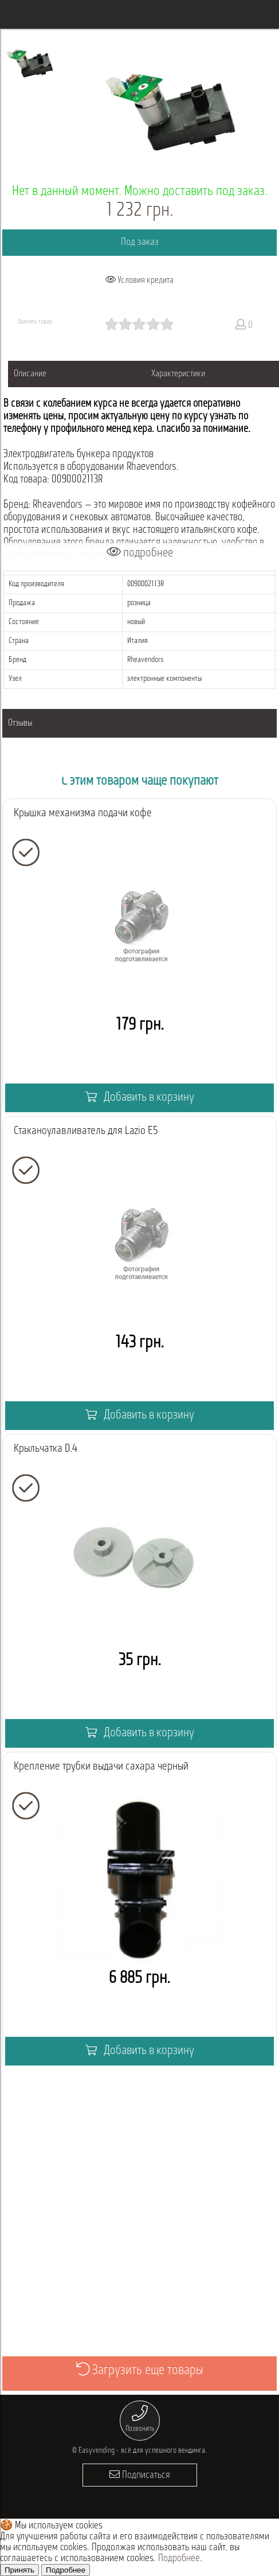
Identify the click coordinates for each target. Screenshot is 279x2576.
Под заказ (140, 242)
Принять (19, 2570)
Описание (30, 374)
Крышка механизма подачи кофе (83, 813)
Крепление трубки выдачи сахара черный (101, 1766)
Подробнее (179, 2558)
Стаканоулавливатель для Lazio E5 (86, 1131)
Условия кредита (139, 280)
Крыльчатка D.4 (45, 1449)
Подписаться (139, 2475)
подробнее (140, 552)
